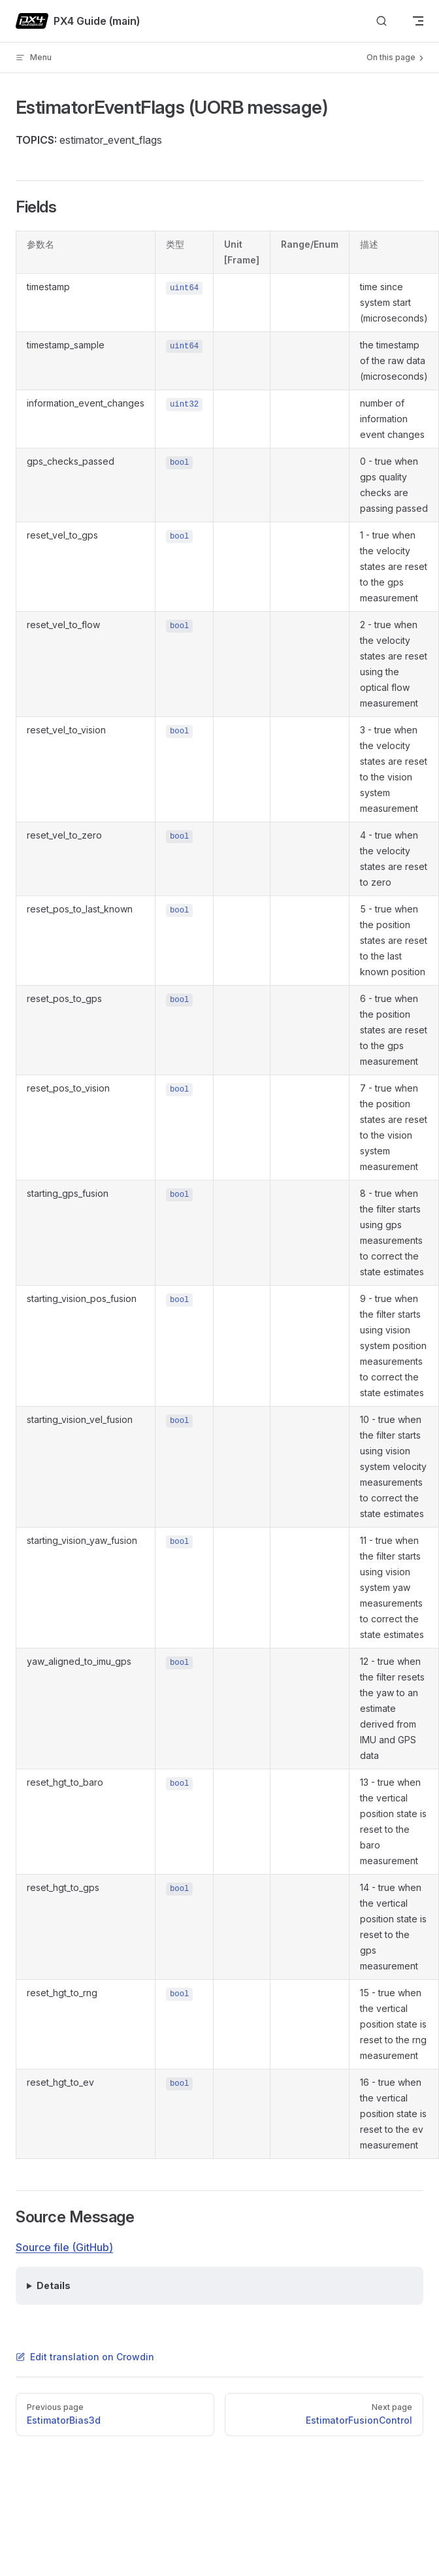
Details (54, 2285)
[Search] (381, 21)
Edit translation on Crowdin (85, 2356)
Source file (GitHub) (64, 2247)
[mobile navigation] (418, 21)
